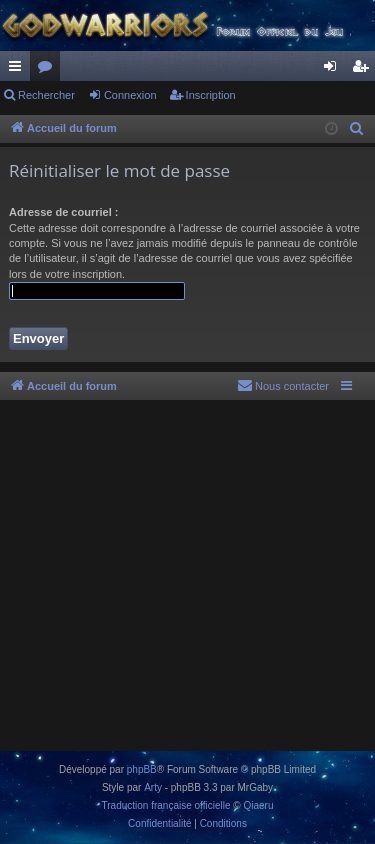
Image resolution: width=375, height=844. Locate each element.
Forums (49, 70)
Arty (153, 787)
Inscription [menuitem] (364, 70)
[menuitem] (357, 129)
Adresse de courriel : (63, 212)
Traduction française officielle (166, 805)
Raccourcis (19, 70)
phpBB (142, 769)
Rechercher (46, 95)
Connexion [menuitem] (334, 70)
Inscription (211, 95)
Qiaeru (258, 805)
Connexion (130, 95)
